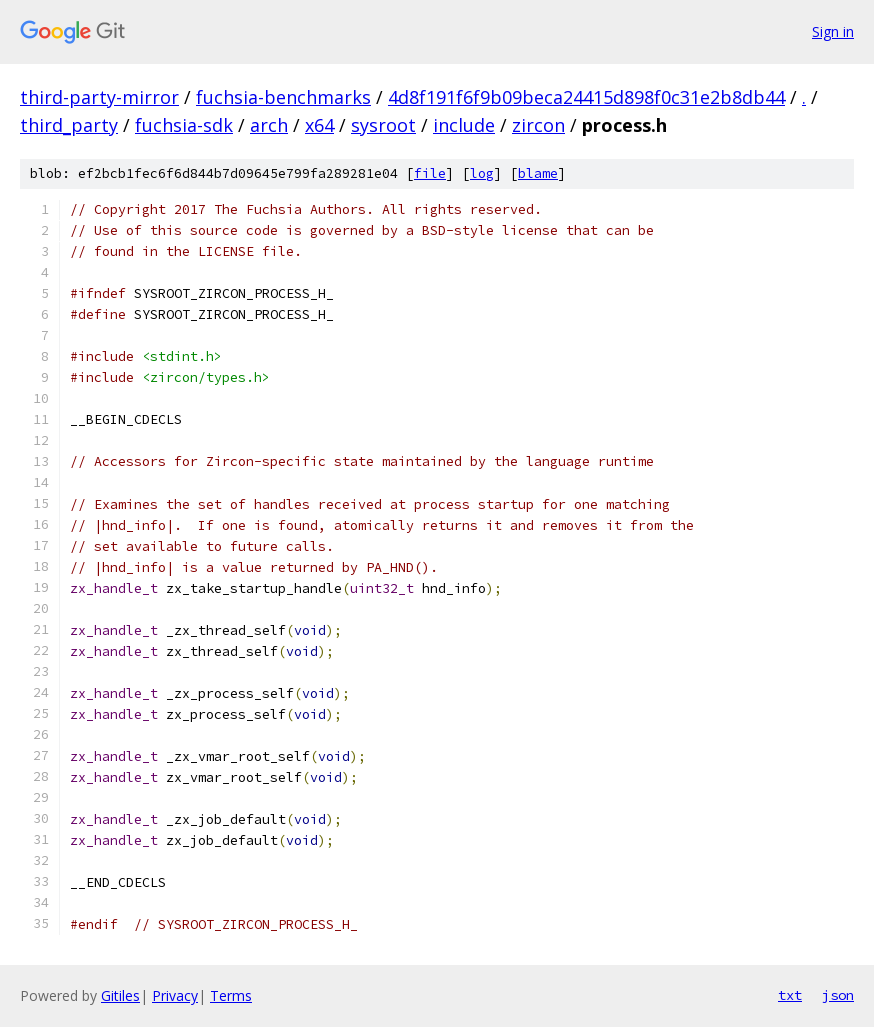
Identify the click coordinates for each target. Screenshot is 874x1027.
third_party (69, 125)
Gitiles (120, 995)
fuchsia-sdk (184, 125)
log (482, 173)
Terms (231, 995)
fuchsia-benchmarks (283, 97)
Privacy (175, 995)
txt (790, 995)
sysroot (383, 125)
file (430, 173)
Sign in (833, 31)
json (838, 995)
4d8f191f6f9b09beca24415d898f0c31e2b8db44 (586, 97)
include (464, 125)
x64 (319, 125)
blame (538, 173)
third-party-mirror (99, 97)
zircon (538, 125)
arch (269, 125)
